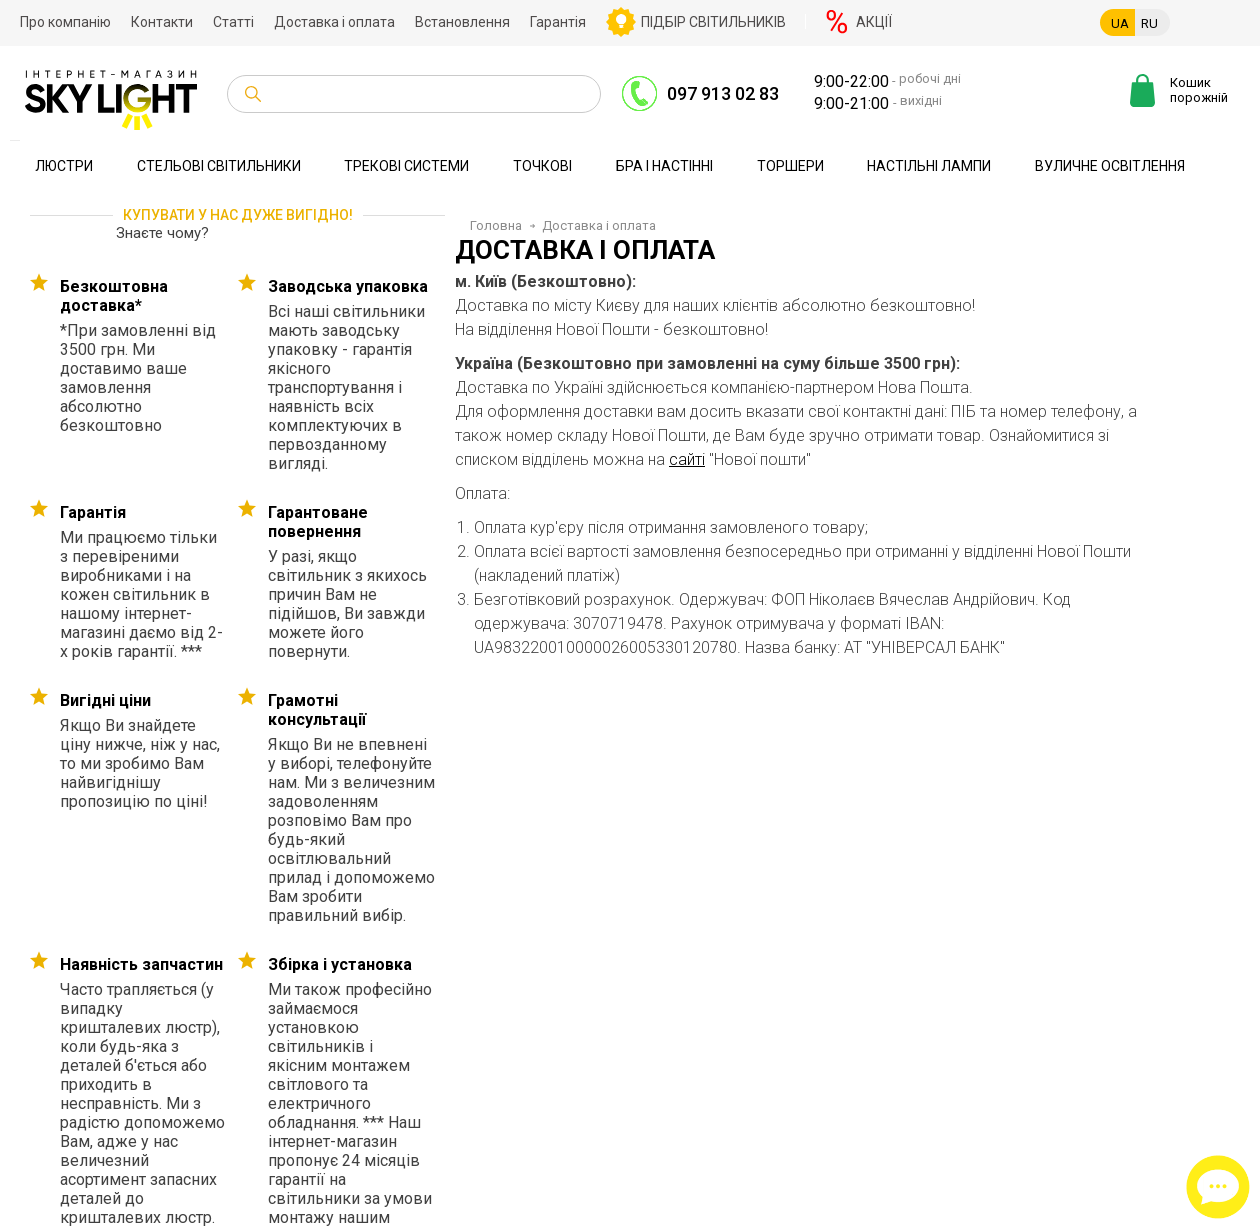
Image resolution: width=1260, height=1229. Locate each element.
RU (1149, 23)
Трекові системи (406, 166)
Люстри (64, 166)
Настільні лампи (929, 166)
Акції (874, 22)
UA (1120, 23)
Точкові (542, 166)
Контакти (162, 22)
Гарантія (558, 22)
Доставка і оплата (334, 22)
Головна (496, 225)
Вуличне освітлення (1110, 166)
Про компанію (65, 22)
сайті (687, 459)
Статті (233, 22)
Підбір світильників (713, 22)
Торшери (790, 166)
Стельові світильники (219, 166)
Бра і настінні (664, 166)
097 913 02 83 (723, 93)
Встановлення (462, 22)
